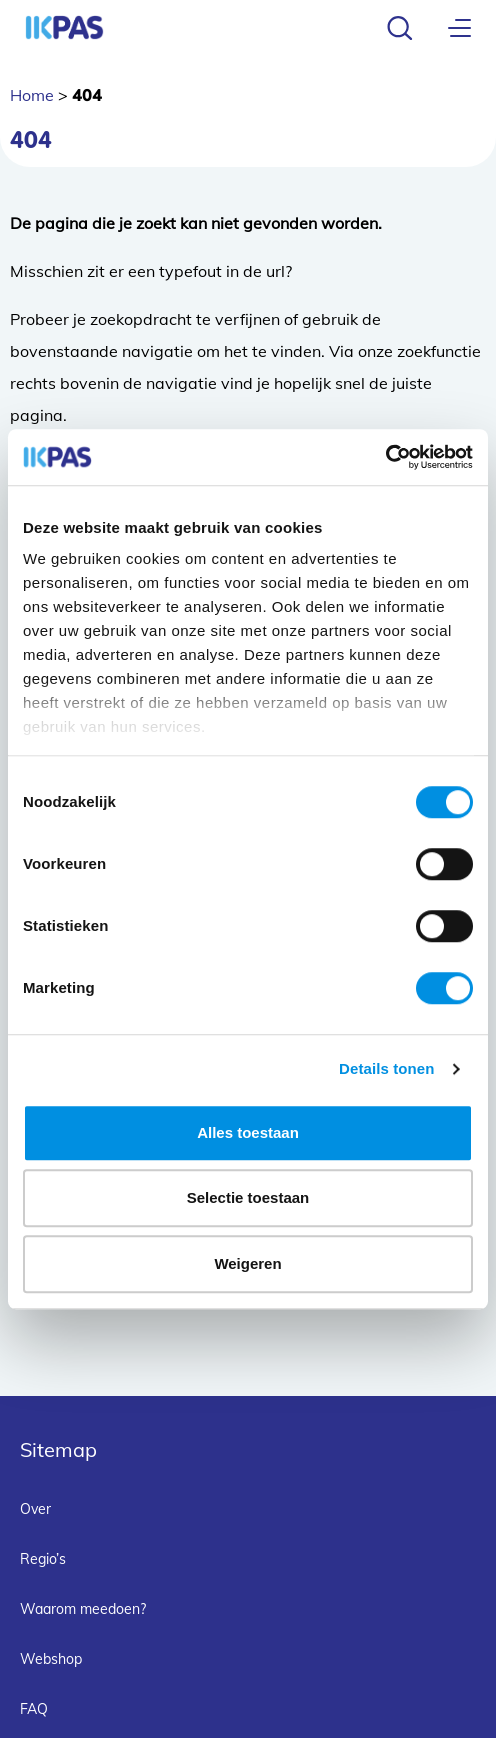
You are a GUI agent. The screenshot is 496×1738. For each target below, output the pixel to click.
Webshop (51, 1659)
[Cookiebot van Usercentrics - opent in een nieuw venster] (385, 457)
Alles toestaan (248, 1132)
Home (32, 95)
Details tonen (386, 1068)
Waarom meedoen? (83, 1609)
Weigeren (247, 1263)
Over (35, 1509)
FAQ (34, 1709)
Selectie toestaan (248, 1197)
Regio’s (43, 1559)
